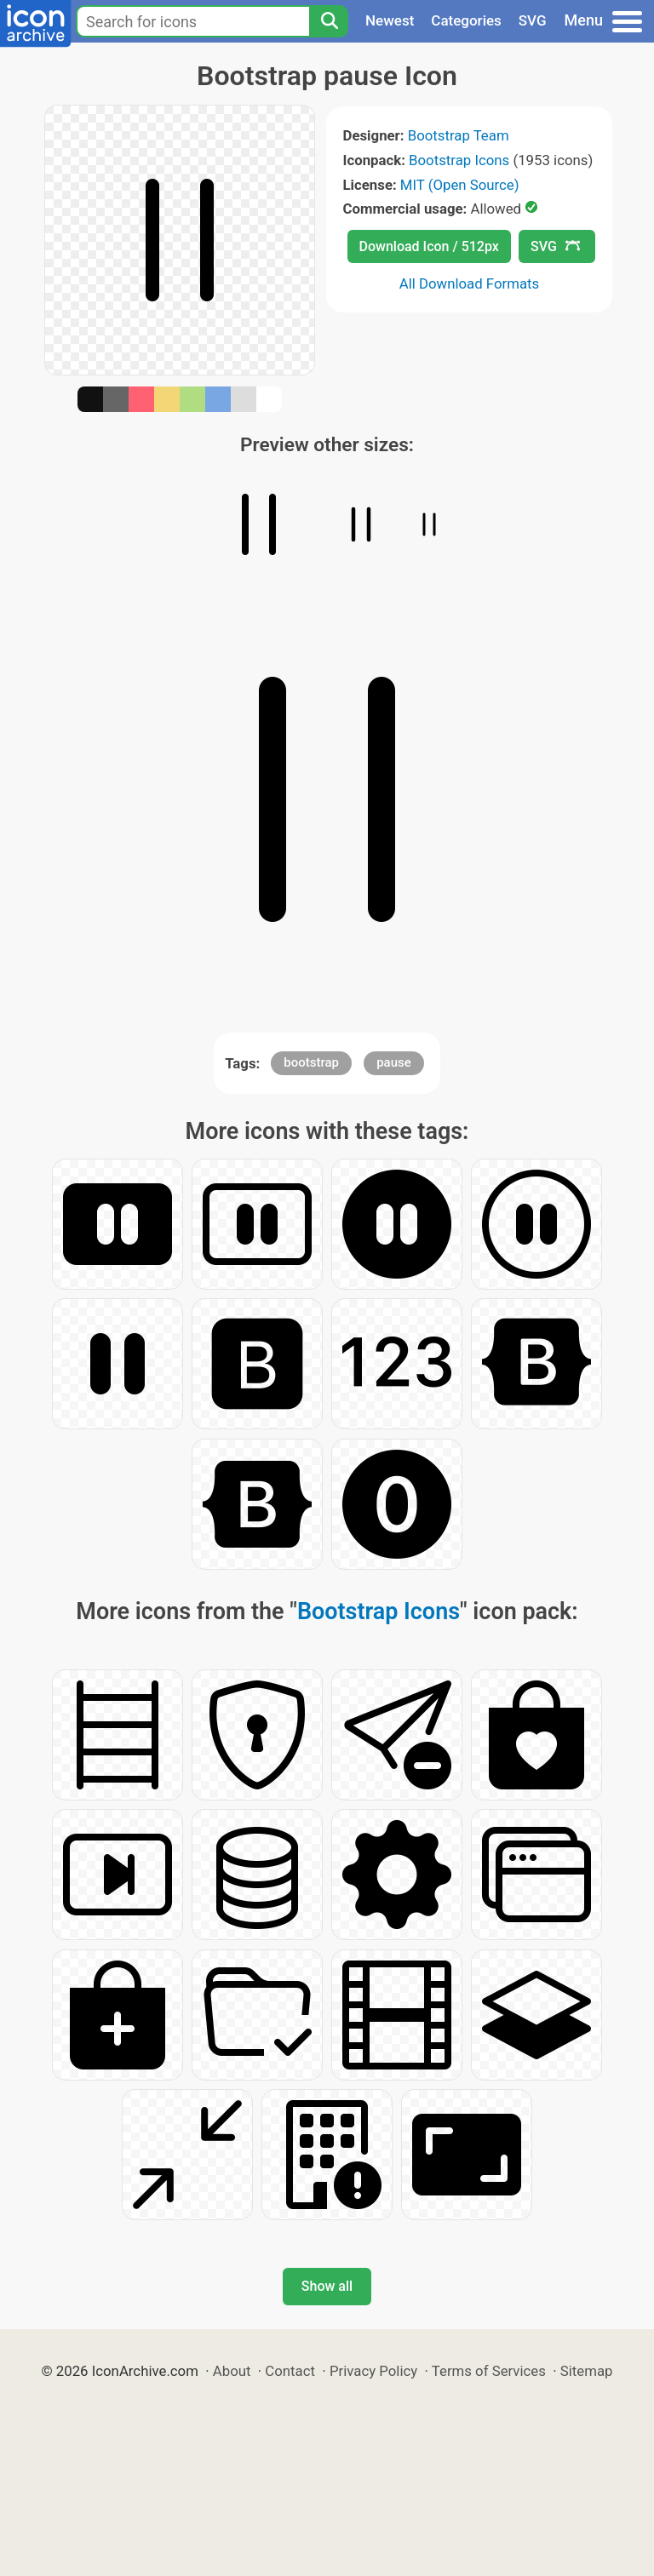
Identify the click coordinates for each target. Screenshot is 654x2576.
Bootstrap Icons (459, 160)
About (232, 2370)
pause (393, 1062)
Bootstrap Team (458, 135)
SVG (533, 20)
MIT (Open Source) (459, 184)
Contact (290, 2370)
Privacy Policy (373, 2370)
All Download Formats (469, 283)
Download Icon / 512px (429, 246)
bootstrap (311, 1062)
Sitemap (586, 2370)
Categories (466, 20)
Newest (389, 20)
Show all (327, 2286)
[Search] (328, 21)
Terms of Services (489, 2370)
